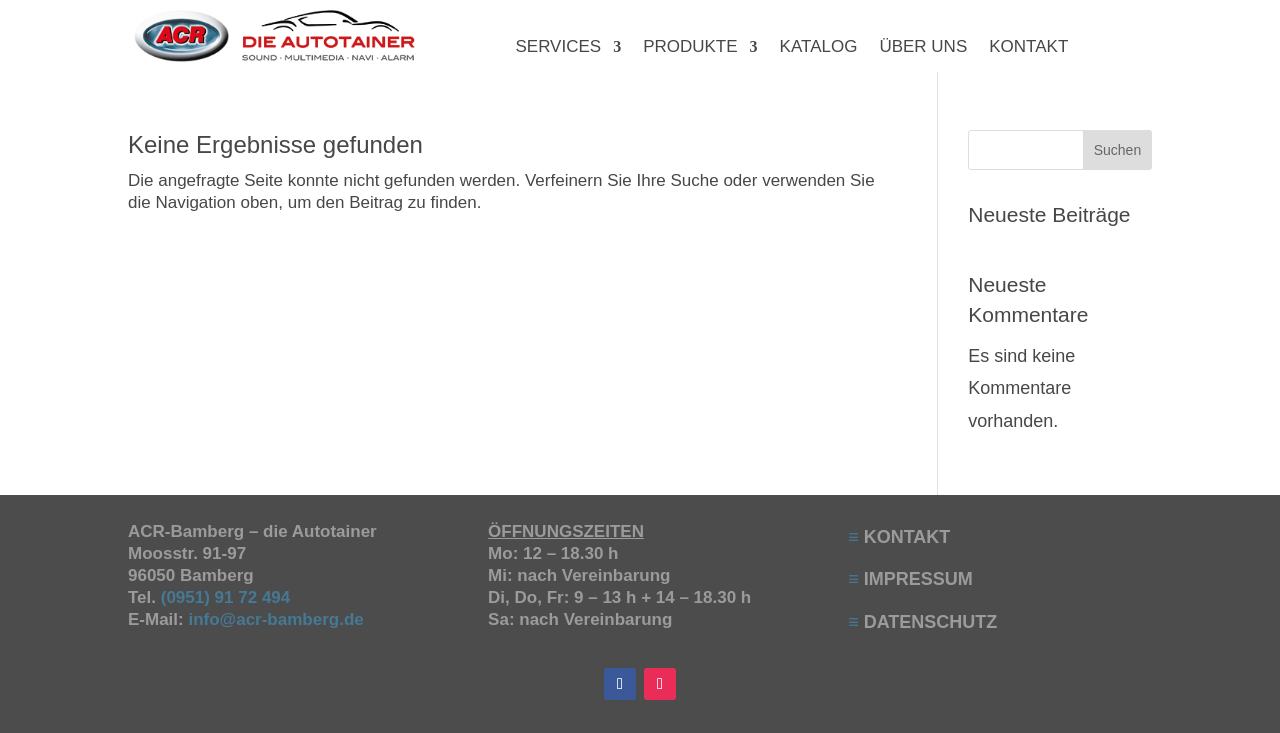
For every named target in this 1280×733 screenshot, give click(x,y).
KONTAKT (1028, 48)
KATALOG (819, 48)
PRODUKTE (690, 48)
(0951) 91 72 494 (228, 597)
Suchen (1117, 150)
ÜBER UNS (923, 48)
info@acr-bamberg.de (275, 619)
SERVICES (558, 48)
